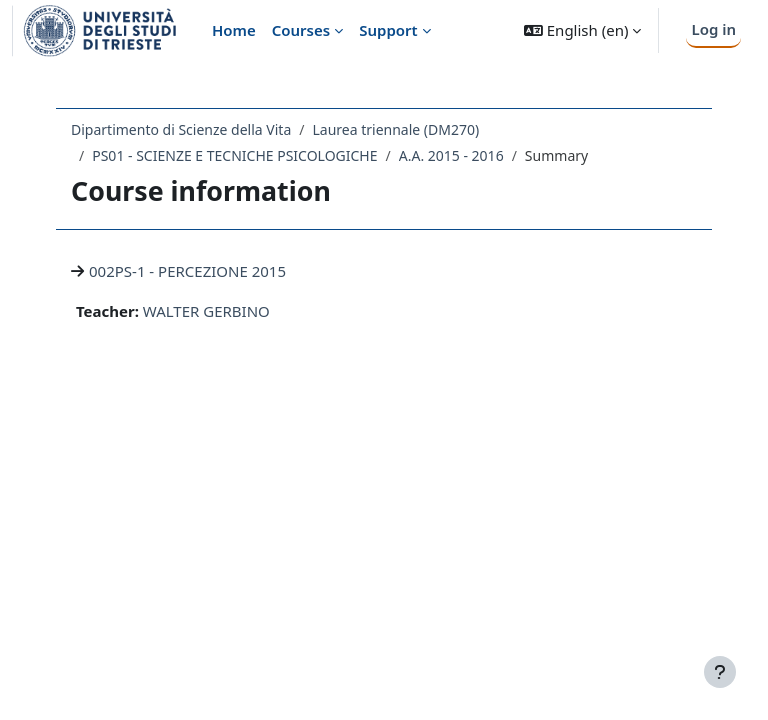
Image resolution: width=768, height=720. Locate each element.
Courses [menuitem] (301, 30)
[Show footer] (720, 672)
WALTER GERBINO (206, 311)
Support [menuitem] (388, 30)
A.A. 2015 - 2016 (451, 155)
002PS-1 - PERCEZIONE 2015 (187, 271)
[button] (582, 30)
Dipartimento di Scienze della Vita (181, 129)
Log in (713, 29)
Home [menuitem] (234, 30)
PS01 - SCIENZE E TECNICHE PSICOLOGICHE (234, 155)
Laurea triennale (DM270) (395, 129)
